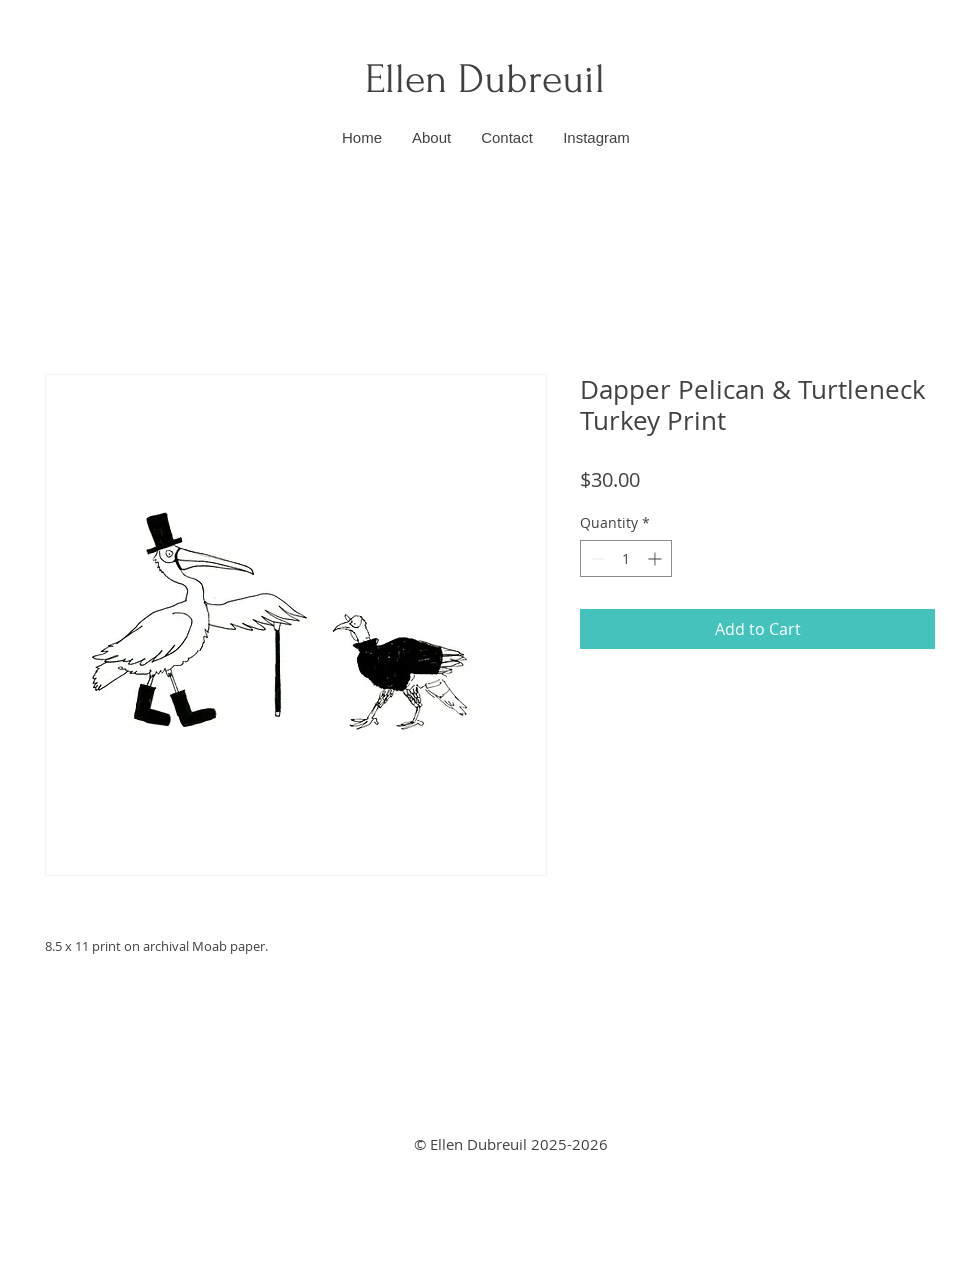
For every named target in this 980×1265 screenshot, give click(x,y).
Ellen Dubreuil (490, 79)
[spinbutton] (626, 558)
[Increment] (656, 558)
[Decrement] (595, 558)
